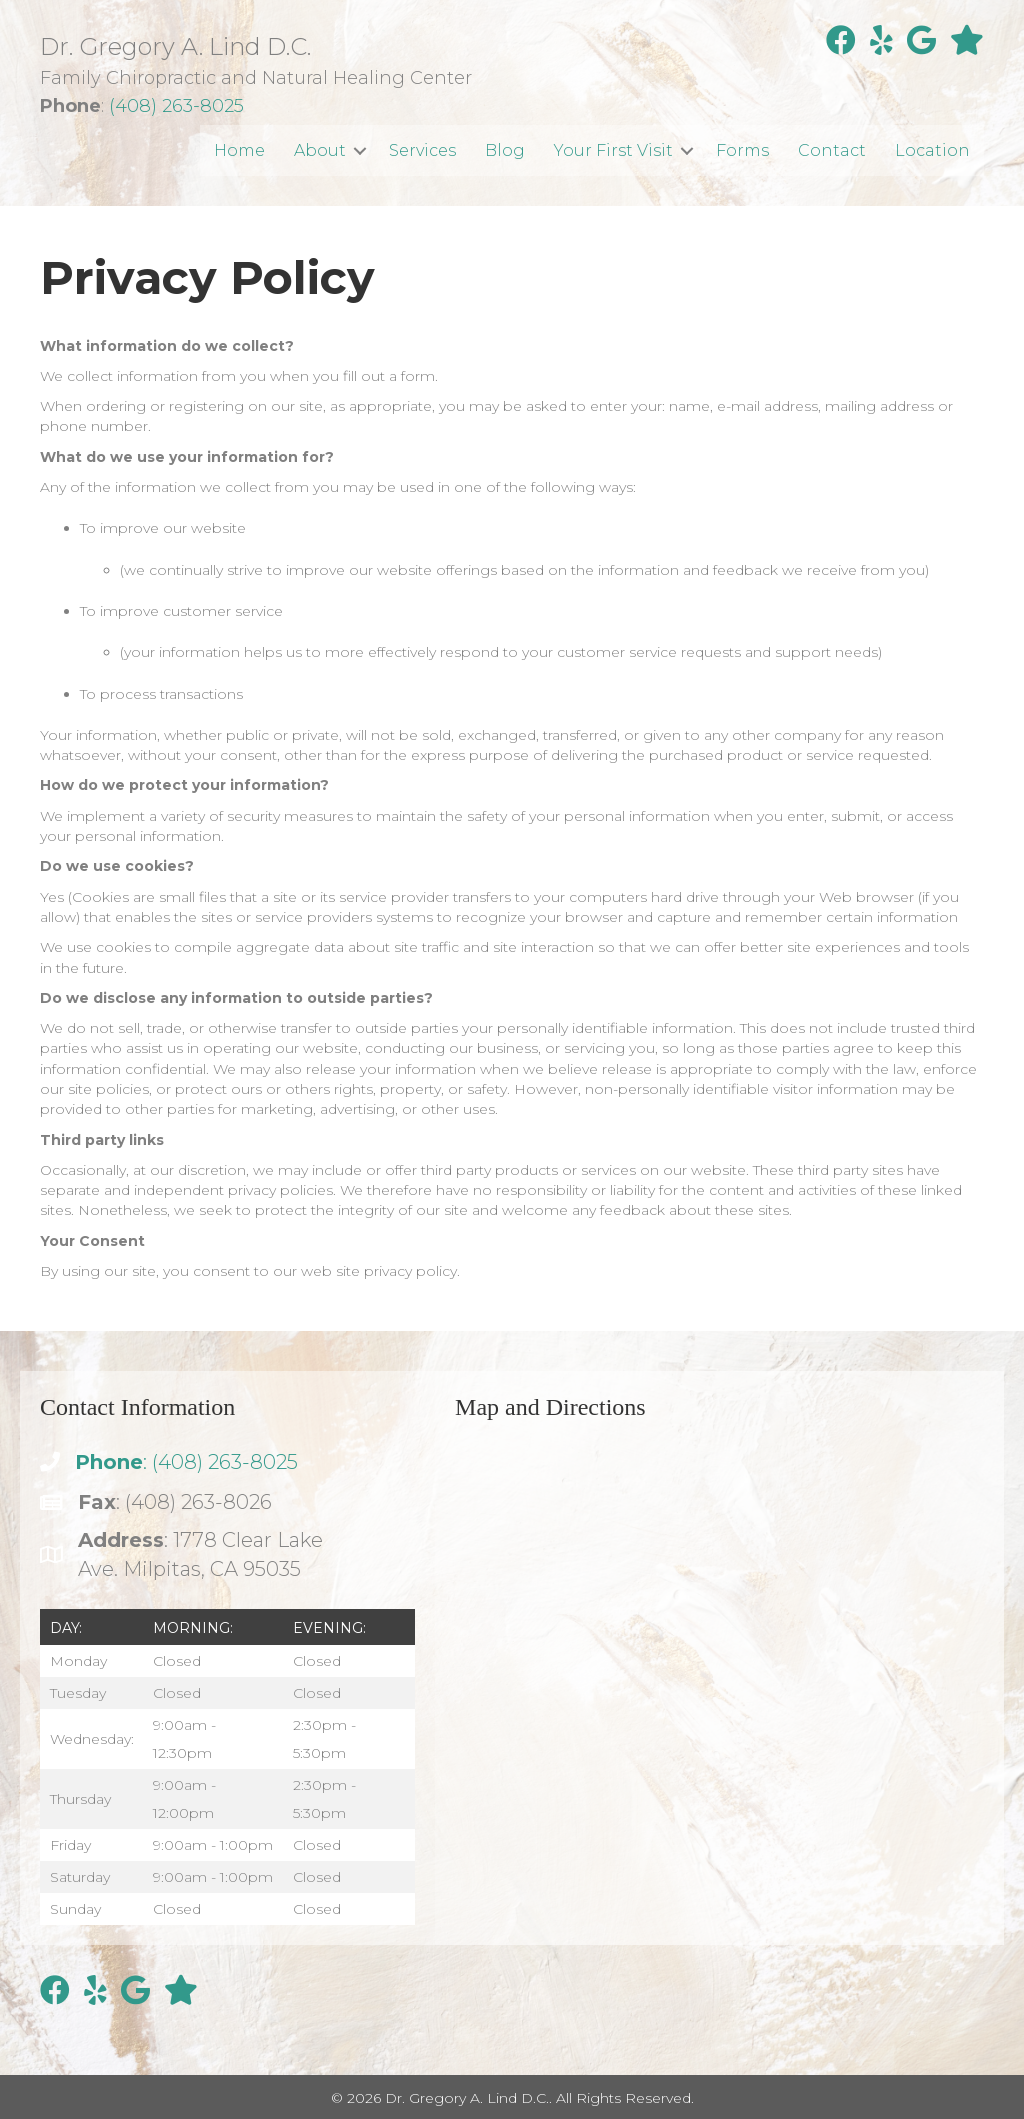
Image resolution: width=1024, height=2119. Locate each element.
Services (422, 150)
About (320, 150)
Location (932, 150)
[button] (360, 150)
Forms (742, 150)
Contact (832, 150)
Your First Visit (613, 150)
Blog (505, 150)
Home (239, 150)
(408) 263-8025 (176, 106)
